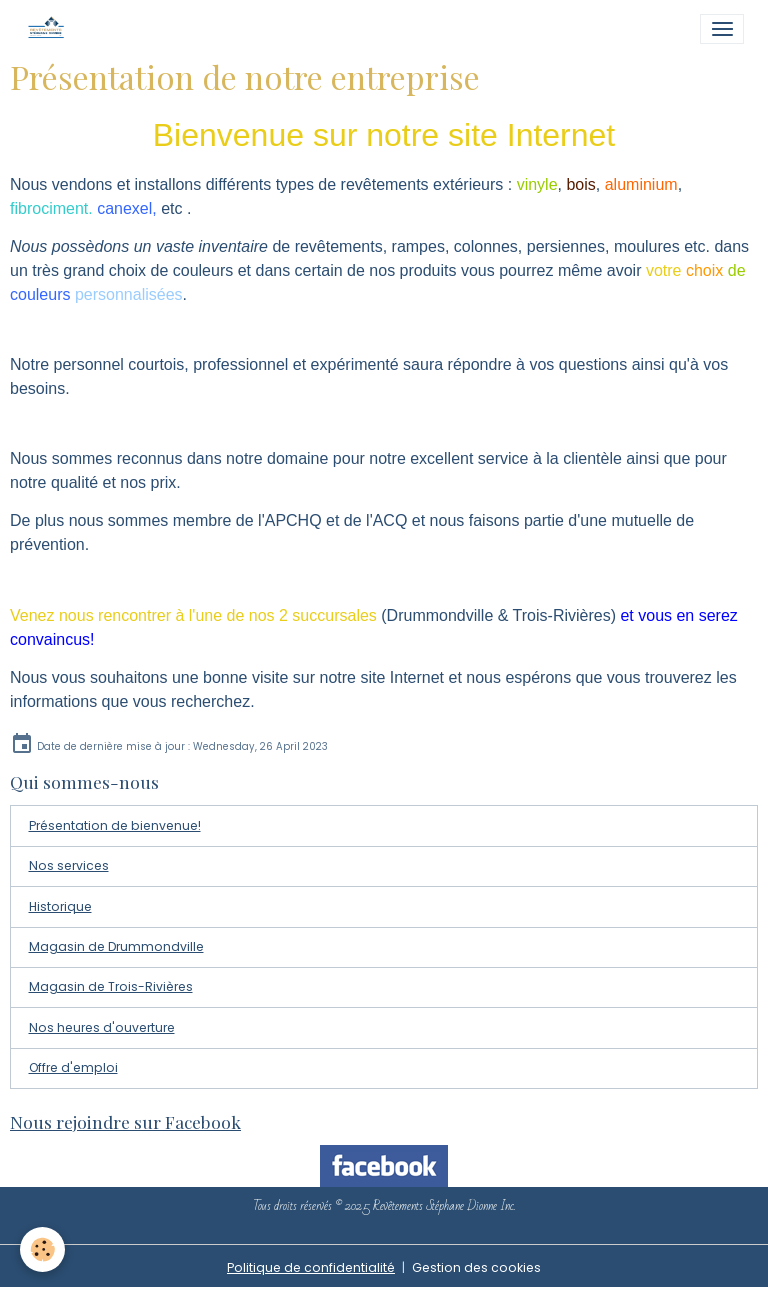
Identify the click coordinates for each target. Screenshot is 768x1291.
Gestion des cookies (476, 1267)
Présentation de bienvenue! (115, 825)
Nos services (69, 865)
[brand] (50, 29)
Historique (60, 906)
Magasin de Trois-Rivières (111, 986)
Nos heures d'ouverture (102, 1027)
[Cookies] (42, 1249)
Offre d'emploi (73, 1067)
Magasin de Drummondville (116, 946)
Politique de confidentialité (311, 1267)
